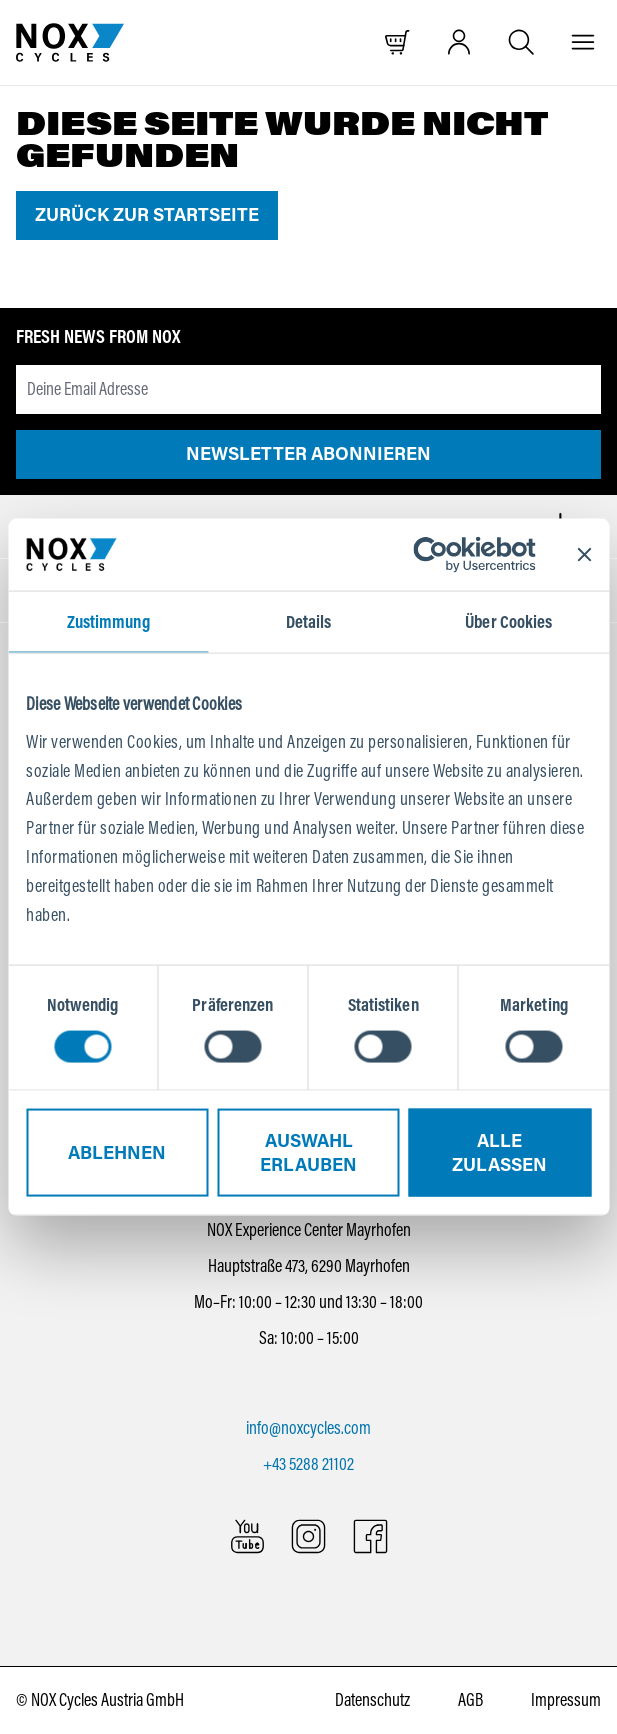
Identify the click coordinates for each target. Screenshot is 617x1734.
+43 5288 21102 (308, 1464)
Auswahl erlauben (308, 1152)
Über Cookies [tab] (508, 622)
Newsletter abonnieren (308, 454)
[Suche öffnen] (521, 42)
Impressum (566, 1700)
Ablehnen (117, 1152)
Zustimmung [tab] (108, 622)
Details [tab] (309, 622)
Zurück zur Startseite (147, 215)
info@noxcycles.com (308, 1428)
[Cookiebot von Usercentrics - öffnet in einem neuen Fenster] (447, 555)
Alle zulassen (499, 1152)
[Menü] (583, 42)
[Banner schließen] (584, 555)
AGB (470, 1700)
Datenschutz (372, 1700)
